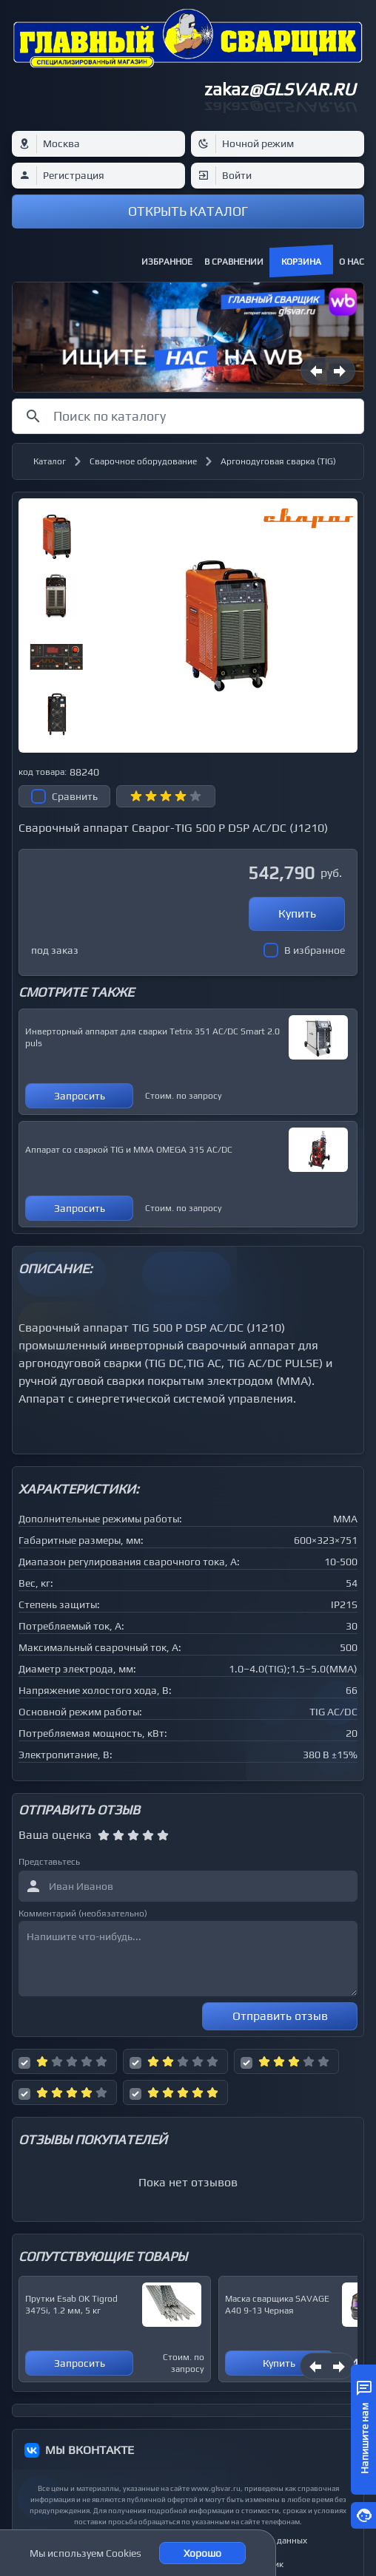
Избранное (166, 262)
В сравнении (233, 262)
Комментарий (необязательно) (83, 1913)
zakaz (279, 89)
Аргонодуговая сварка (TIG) (278, 461)
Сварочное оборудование (143, 461)
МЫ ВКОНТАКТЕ (89, 2450)
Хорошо (202, 2553)
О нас (351, 262)
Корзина (301, 262)
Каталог (49, 461)
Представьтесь (49, 1862)
